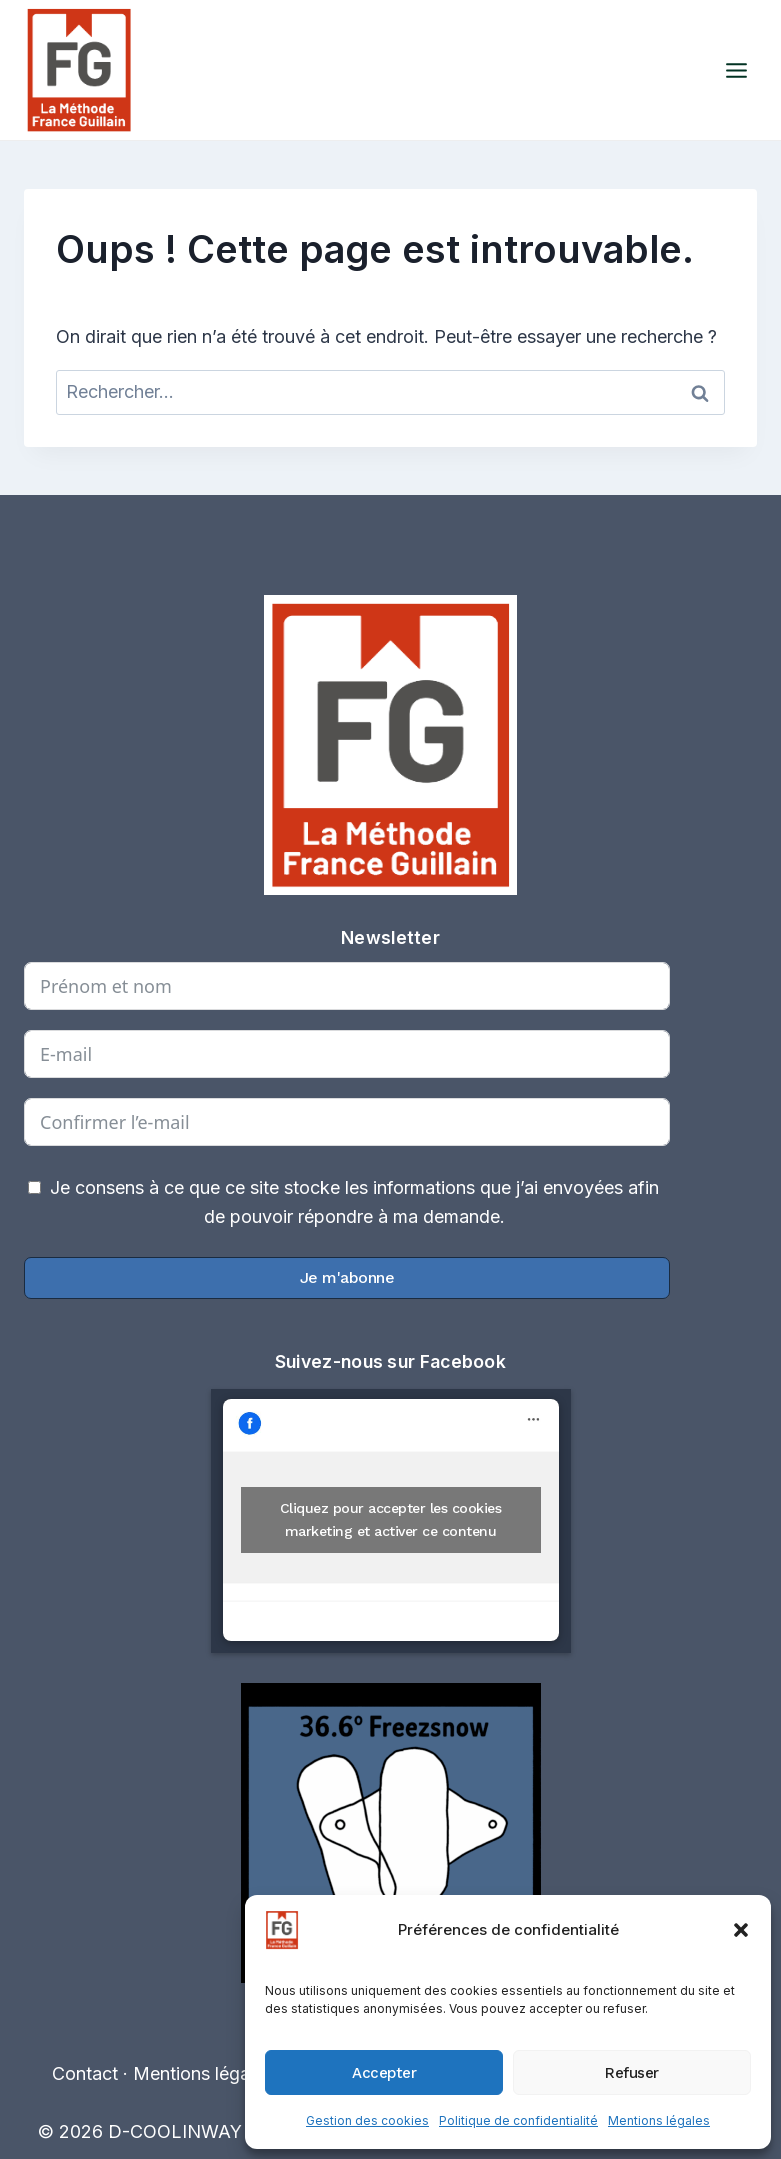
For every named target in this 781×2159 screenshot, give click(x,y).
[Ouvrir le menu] (736, 70)
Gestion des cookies (367, 2120)
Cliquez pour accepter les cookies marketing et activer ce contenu (391, 1519)
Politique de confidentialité (518, 2120)
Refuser (632, 2073)
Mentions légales (659, 2120)
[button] (741, 1930)
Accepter (384, 2073)
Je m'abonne (347, 1277)
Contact (85, 2073)
